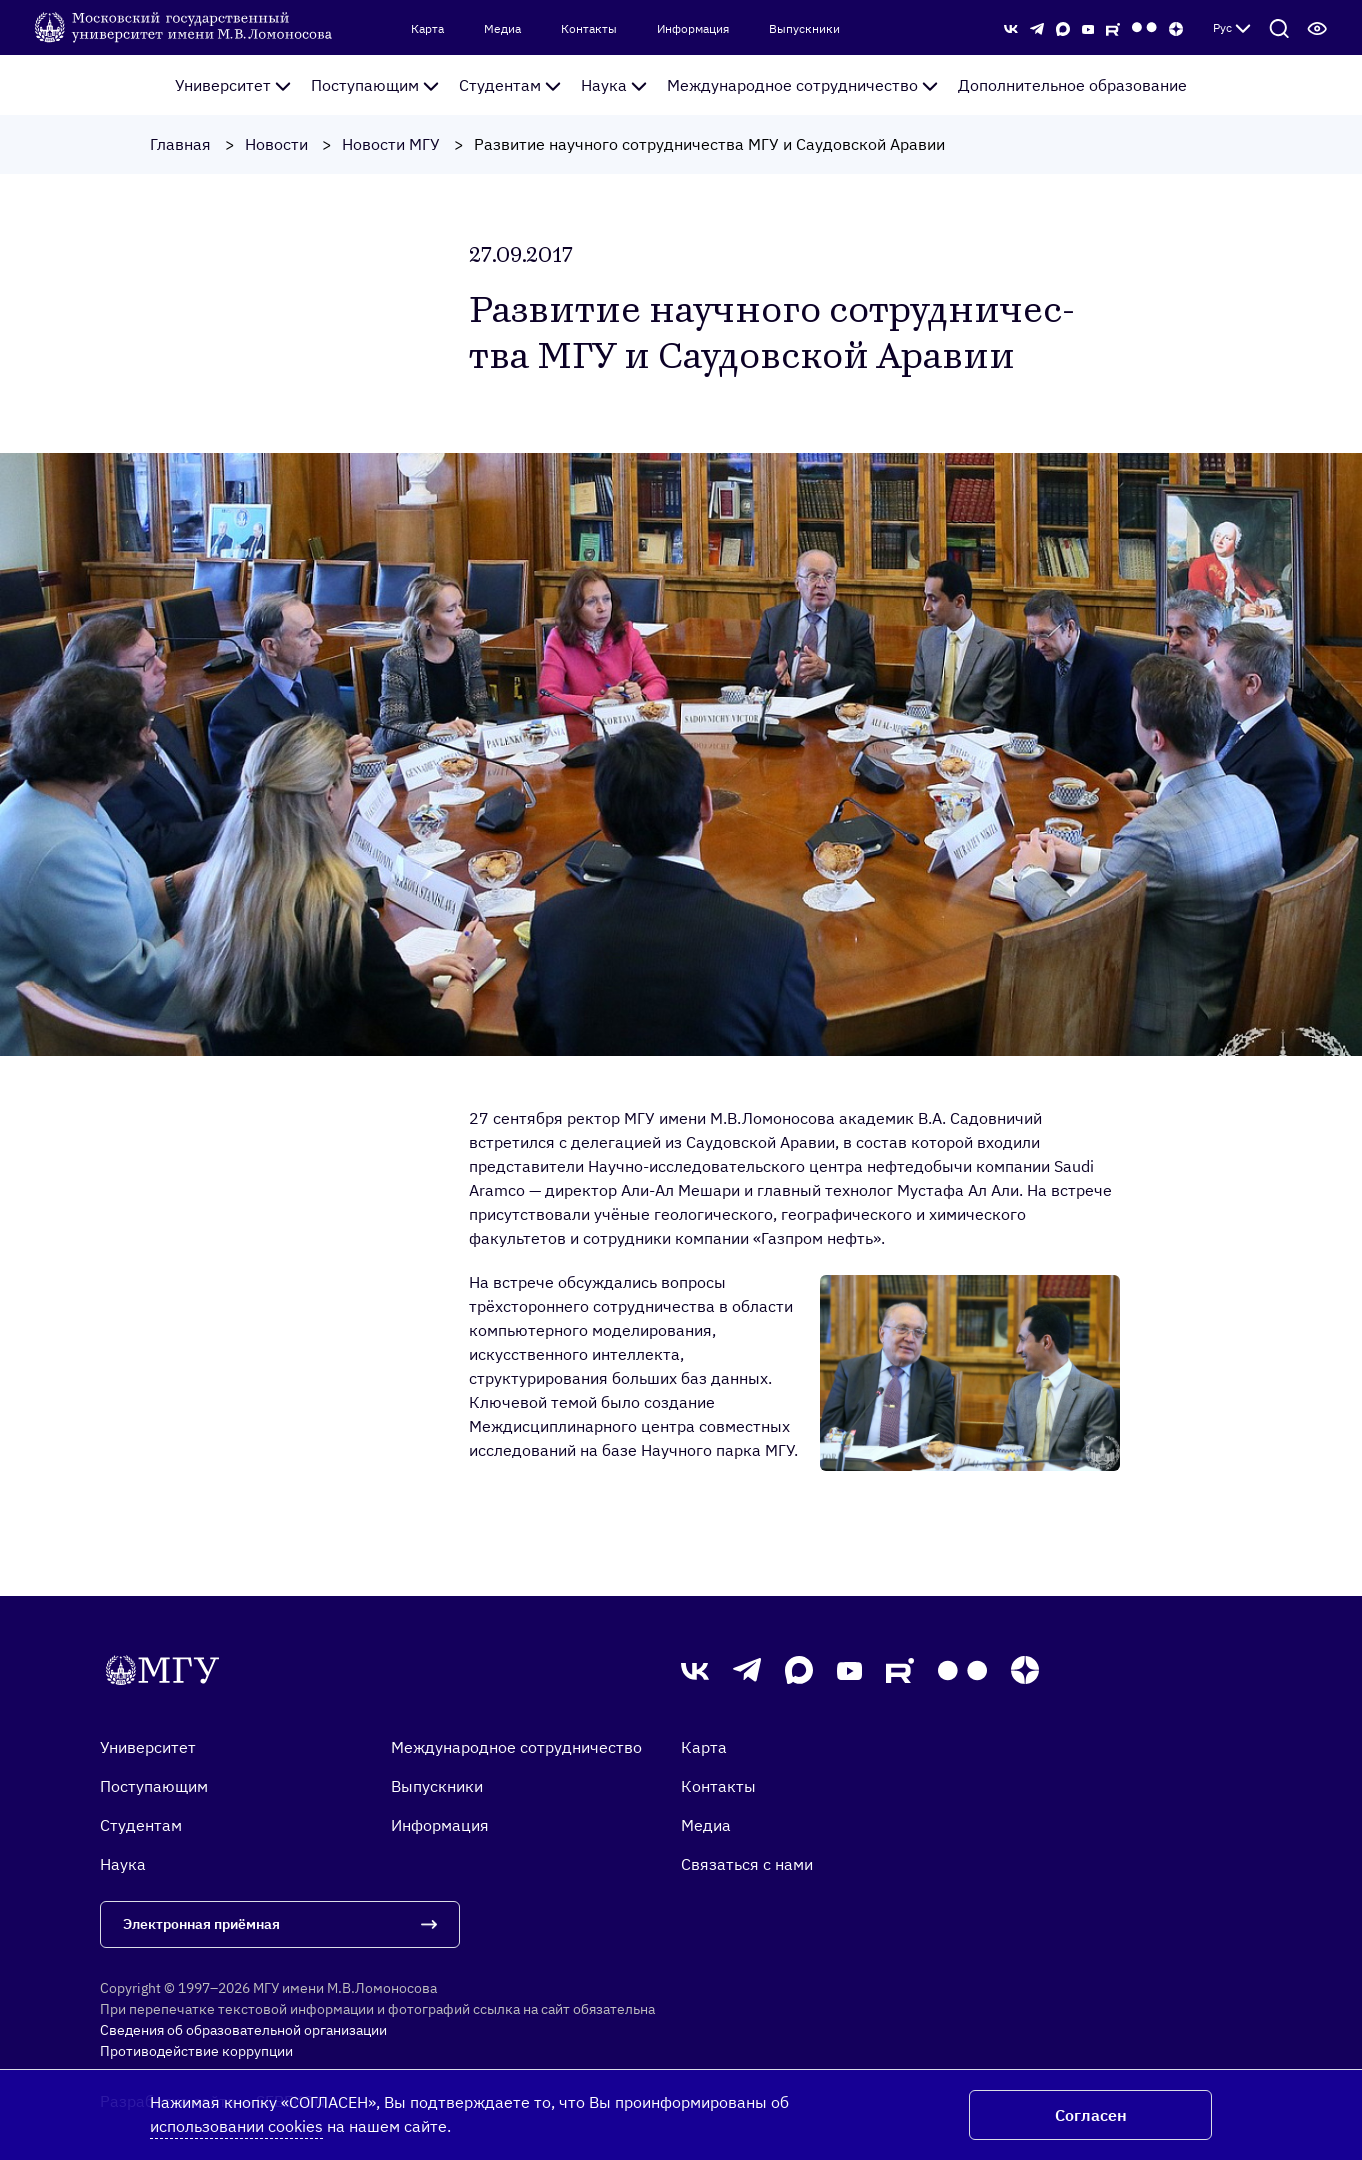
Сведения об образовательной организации (243, 2030)
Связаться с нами (747, 1864)
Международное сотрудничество (802, 85)
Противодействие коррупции (196, 2051)
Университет (233, 85)
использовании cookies (236, 2126)
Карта (427, 29)
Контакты (589, 29)
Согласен (1091, 2115)
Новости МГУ (391, 144)
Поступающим (375, 85)
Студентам (510, 85)
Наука (614, 85)
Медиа (502, 29)
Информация (693, 29)
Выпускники (804, 29)
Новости (276, 144)
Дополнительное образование (1072, 85)
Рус (1232, 27)
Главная (180, 144)
